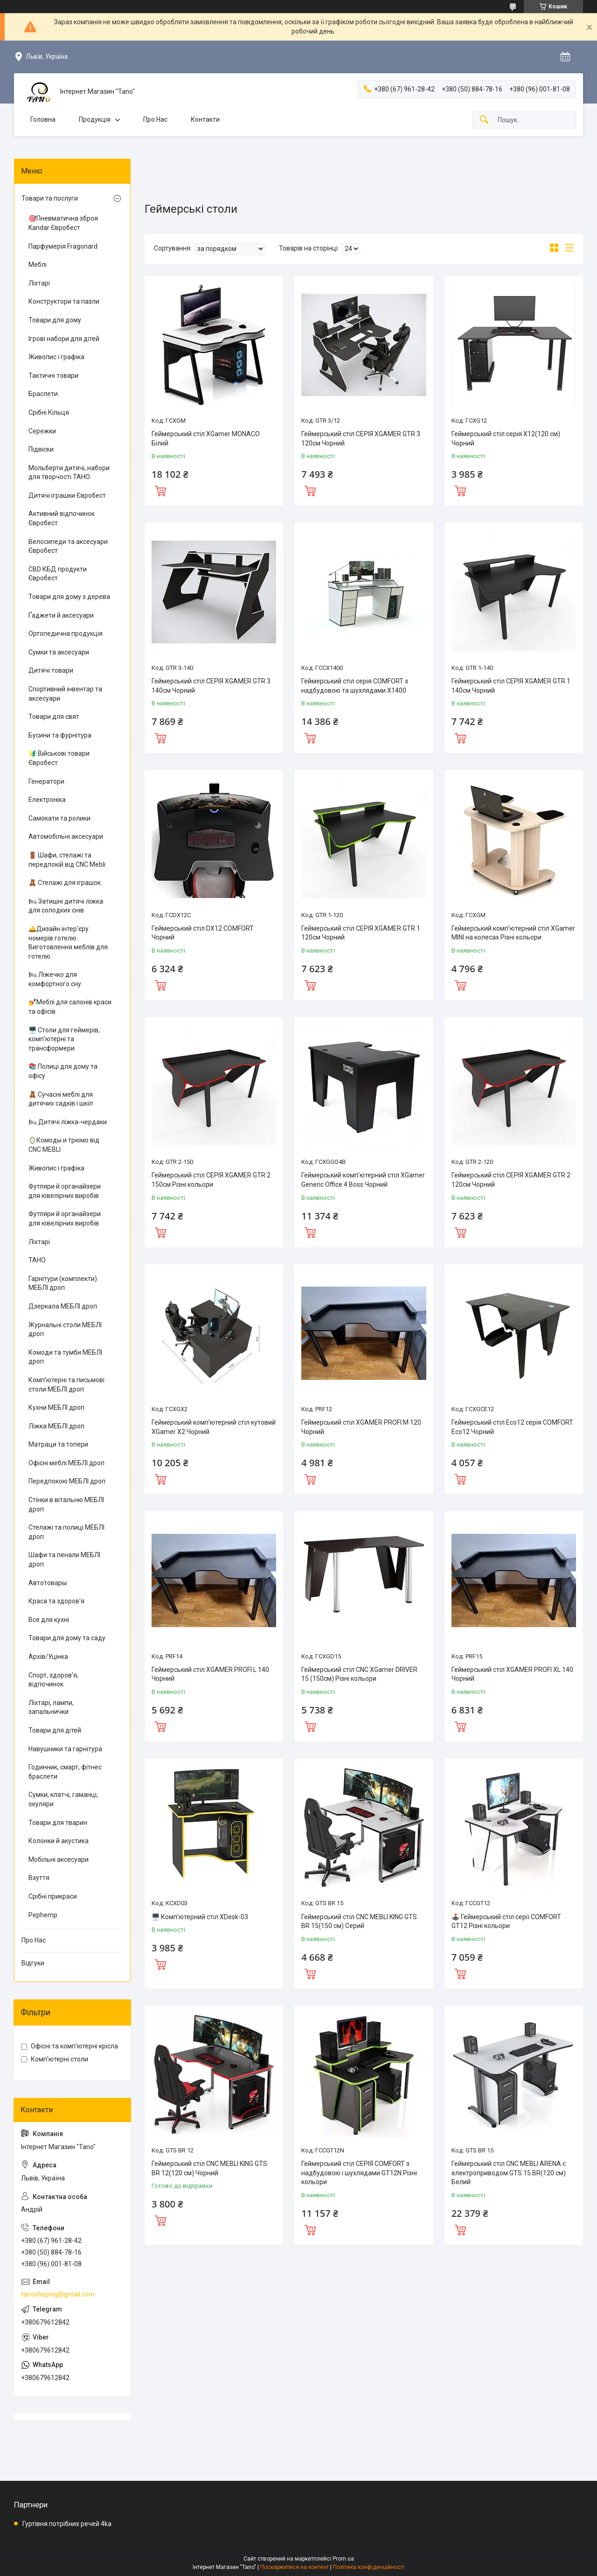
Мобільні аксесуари (58, 1859)
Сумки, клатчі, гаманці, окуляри (63, 1799)
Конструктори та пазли (63, 301)
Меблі (37, 264)
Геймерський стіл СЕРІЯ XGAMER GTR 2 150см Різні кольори (211, 1179)
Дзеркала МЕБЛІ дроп (62, 1306)
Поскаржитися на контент (294, 2567)
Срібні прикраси (52, 1896)
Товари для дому (54, 320)
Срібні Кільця (48, 412)
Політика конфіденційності (368, 2567)
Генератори (46, 781)
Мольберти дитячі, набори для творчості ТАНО (69, 472)
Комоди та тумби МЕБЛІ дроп (65, 1357)
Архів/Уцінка (48, 1656)
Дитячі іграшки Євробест (67, 495)
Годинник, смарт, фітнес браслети (65, 1771)
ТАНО (37, 1260)
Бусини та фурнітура (59, 735)
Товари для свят (53, 716)
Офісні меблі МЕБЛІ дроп (66, 1463)
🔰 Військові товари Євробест (59, 758)
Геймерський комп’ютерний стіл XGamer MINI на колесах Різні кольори (513, 933)
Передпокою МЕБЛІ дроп (66, 1481)
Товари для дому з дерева (69, 596)
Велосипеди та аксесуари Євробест (68, 546)
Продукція (95, 119)
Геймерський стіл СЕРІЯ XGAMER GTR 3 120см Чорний (360, 438)
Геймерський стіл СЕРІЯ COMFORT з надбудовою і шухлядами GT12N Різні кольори (359, 2173)
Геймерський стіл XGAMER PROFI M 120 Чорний (361, 1427)
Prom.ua (343, 2558)
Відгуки (32, 1963)
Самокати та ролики (59, 818)
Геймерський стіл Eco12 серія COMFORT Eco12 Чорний (512, 1427)
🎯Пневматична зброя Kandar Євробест (63, 223)
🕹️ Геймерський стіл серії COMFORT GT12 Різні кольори (506, 1921)
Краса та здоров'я (56, 1601)
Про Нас (155, 119)
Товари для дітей (54, 1730)
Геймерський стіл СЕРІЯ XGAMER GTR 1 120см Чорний (360, 933)
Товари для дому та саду (66, 1638)
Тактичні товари (53, 375)
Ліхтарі (39, 283)
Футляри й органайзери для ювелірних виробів (64, 1191)
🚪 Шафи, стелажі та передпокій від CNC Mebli (66, 859)
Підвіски (41, 449)
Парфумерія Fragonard (62, 246)
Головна (43, 119)
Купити (160, 490)
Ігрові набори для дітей (63, 338)
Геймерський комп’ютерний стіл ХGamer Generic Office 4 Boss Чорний (363, 1179)
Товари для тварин (57, 1822)
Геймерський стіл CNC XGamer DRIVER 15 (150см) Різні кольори (359, 1674)
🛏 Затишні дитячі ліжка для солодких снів (65, 906)
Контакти (205, 119)
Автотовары (47, 1583)
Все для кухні (48, 1619)
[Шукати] (484, 120)
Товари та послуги (49, 198)
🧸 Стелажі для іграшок (64, 882)
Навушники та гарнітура (65, 1749)
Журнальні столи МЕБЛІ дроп (65, 1329)
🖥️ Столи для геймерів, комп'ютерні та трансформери (64, 1039)
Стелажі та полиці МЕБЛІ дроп (66, 1532)
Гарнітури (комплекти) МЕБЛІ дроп (62, 1283)
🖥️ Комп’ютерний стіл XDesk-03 (200, 1917)
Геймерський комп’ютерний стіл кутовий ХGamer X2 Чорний (214, 1427)
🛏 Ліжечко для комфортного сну (54, 979)
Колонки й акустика (58, 1841)
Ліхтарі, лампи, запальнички (51, 1707)
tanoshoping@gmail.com (58, 2294)
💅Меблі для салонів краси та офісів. (69, 1006)
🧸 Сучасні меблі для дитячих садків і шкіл (60, 1099)
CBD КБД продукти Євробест (57, 573)
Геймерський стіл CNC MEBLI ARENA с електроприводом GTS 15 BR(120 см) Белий (508, 2173)
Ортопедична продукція (65, 633)
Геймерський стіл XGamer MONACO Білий (206, 438)
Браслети (43, 393)
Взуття (38, 1877)
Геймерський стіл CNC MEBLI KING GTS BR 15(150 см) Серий (359, 1921)
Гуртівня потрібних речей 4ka (66, 2523)
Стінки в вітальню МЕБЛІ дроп (66, 1504)
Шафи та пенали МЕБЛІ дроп (64, 1559)
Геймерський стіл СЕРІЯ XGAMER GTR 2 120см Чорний (510, 1179)
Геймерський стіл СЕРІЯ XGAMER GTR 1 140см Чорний (510, 685)
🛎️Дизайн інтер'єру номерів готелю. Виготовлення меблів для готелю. (68, 942)
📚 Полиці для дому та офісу (62, 1071)
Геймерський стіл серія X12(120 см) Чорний (505, 438)
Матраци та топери (58, 1444)
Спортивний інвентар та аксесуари (65, 693)
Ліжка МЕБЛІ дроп (56, 1426)
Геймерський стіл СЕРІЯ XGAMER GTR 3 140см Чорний (211, 685)
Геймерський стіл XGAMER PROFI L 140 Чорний (210, 1674)
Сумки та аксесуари (58, 652)
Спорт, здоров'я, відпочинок (53, 1679)
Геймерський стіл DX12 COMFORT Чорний (203, 933)
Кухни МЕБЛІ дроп (56, 1407)
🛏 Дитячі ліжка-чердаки (67, 1122)
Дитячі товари (50, 670)
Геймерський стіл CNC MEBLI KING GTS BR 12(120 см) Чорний (209, 2168)
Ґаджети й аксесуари (61, 615)
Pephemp (42, 1915)
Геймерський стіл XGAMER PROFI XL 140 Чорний (512, 1674)
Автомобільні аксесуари (65, 836)
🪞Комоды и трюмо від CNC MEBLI (63, 1144)
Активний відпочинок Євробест (61, 518)
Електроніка (47, 799)
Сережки (42, 431)
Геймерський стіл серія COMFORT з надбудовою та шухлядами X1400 (354, 685)
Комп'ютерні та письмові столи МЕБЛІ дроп (66, 1384)
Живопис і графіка (56, 357)
